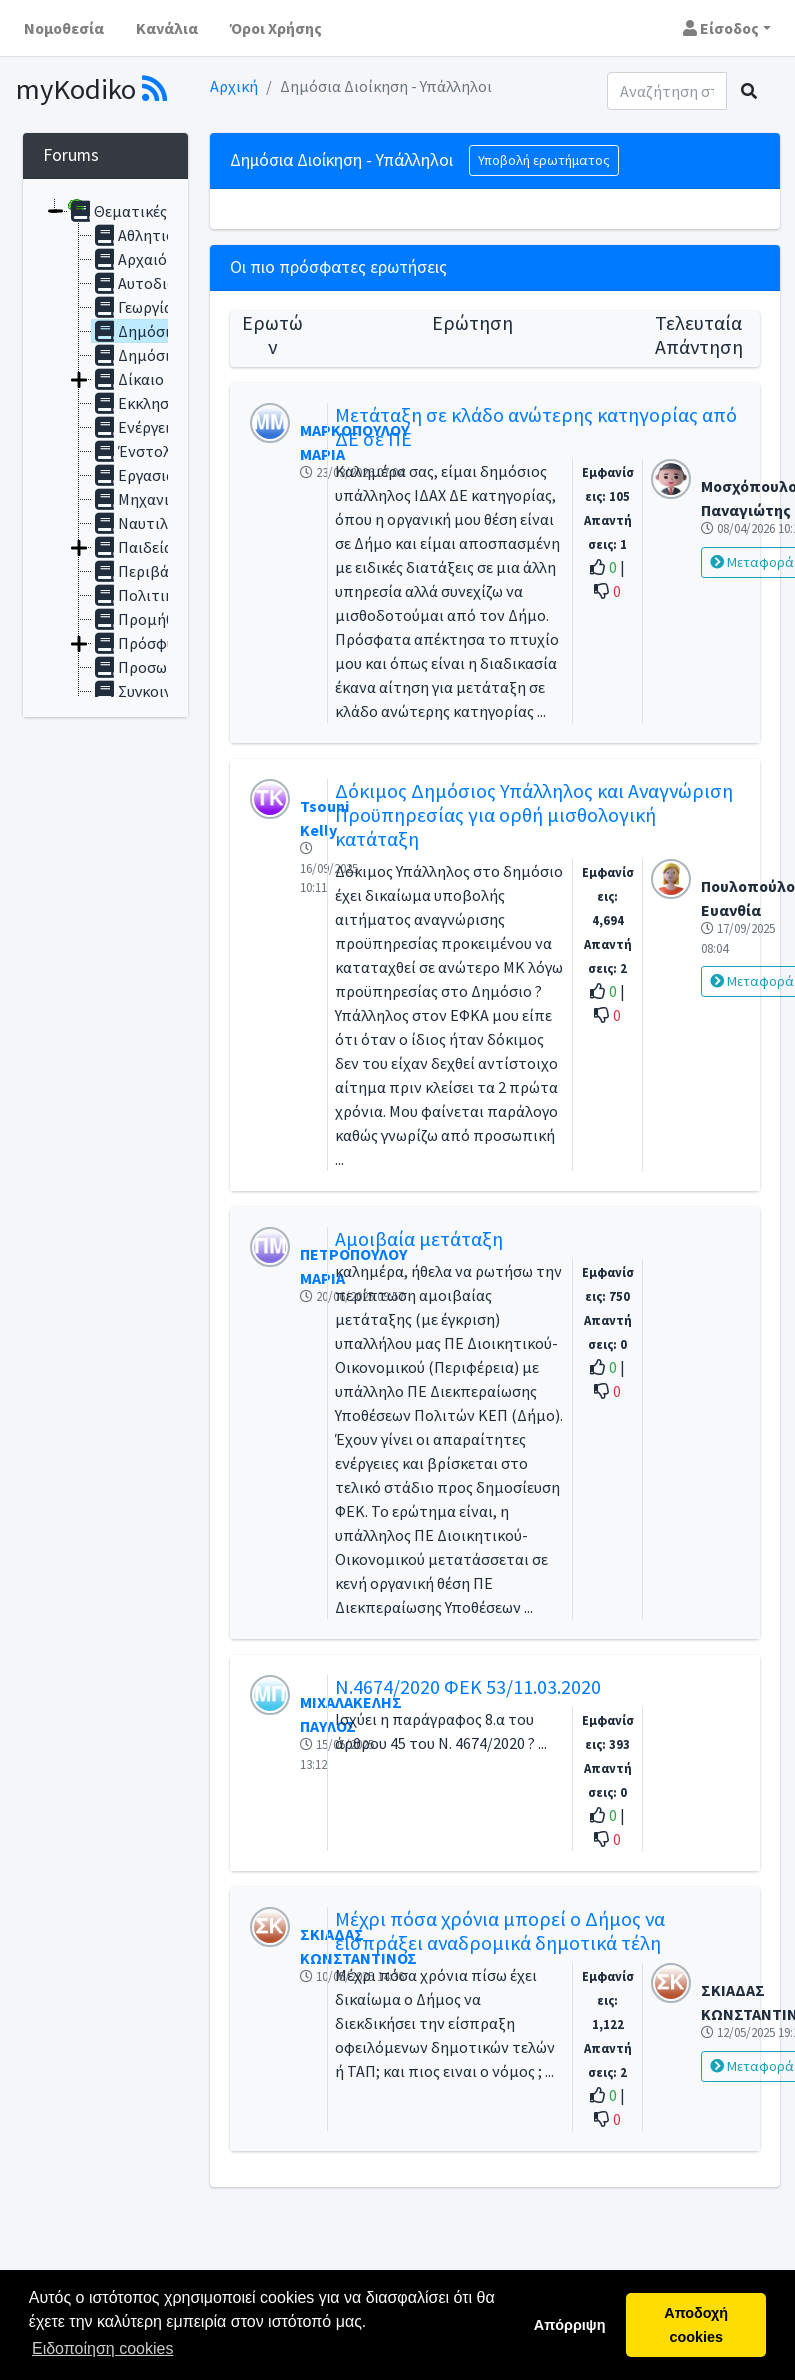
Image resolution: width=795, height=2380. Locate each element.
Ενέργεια (135, 427)
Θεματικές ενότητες (151, 211)
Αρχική (234, 86)
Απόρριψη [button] (570, 2325)
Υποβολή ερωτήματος (544, 160)
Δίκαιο (128, 379)
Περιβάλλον (146, 571)
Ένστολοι (138, 451)
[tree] (105, 448)
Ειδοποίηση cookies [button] (102, 2348)
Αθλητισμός (146, 235)
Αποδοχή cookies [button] (696, 2325)
